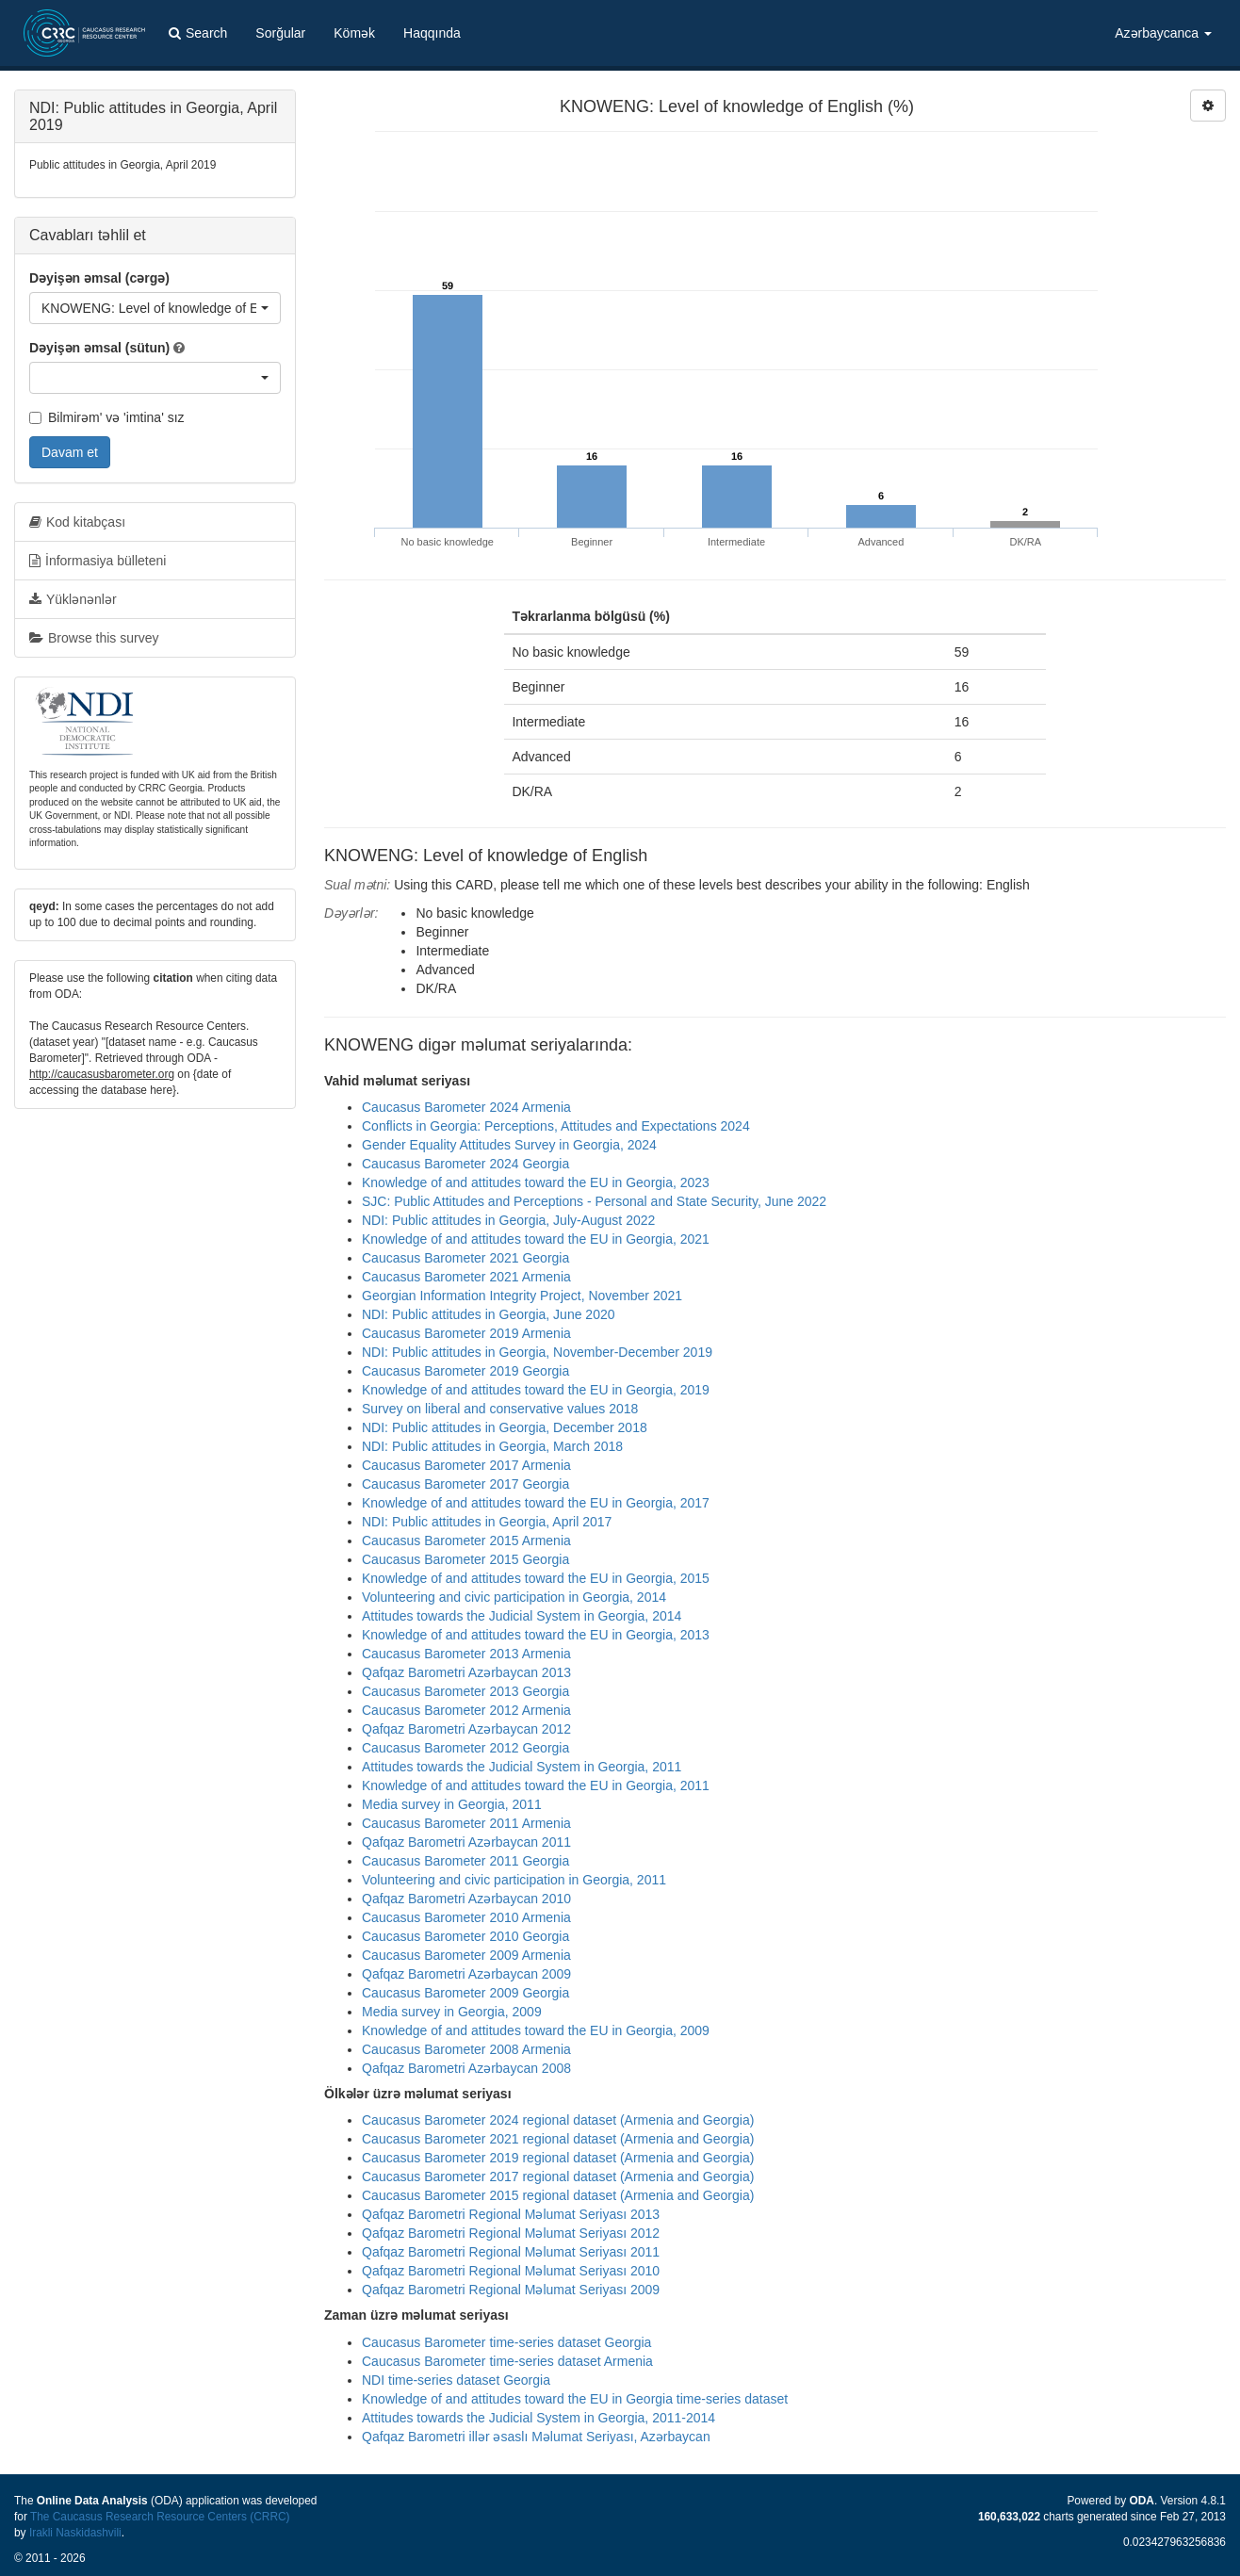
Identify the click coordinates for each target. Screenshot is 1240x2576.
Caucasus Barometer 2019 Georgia (465, 1370)
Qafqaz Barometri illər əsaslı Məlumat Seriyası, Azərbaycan (536, 2436)
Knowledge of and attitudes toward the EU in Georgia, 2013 (536, 1634)
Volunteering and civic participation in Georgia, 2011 (514, 1879)
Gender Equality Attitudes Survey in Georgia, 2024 (509, 1144)
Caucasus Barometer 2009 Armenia (466, 1955)
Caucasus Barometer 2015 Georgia (465, 1559)
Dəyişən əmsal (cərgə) (99, 277)
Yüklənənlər (73, 599)
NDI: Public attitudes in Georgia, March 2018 (492, 1446)
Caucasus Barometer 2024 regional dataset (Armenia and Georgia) (558, 2120)
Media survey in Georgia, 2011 (452, 1804)
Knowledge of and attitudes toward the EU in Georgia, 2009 (536, 2030)
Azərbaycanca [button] (1163, 33)
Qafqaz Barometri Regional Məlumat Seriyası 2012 (511, 2233)
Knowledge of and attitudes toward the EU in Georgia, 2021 (536, 1239)
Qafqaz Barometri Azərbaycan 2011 (466, 1842)
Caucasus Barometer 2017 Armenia (466, 1465)
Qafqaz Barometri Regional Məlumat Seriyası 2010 (511, 2270)
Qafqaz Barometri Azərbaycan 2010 (466, 1898)
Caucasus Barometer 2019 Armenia (466, 1333)
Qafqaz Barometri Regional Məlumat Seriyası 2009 (511, 2289)
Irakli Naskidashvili (75, 2532)
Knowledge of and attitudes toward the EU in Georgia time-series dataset (575, 2398)
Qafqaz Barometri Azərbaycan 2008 (466, 2068)
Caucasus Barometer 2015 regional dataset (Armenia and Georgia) (558, 2195)
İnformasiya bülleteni (97, 560)
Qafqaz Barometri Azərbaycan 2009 (466, 1973)
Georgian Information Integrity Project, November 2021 (522, 1295)
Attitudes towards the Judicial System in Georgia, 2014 (521, 1615)
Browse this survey (93, 637)
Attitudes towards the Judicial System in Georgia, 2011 (521, 1766)
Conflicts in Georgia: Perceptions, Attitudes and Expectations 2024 (556, 1125)
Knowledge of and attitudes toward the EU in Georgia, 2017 (536, 1502)
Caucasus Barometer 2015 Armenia (466, 1540)
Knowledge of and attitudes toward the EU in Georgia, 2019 (536, 1389)
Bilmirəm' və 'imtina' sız (107, 417)
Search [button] (198, 33)
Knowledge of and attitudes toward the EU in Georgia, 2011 (536, 1785)
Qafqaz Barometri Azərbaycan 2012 (466, 1728)
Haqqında (432, 33)
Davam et (69, 452)
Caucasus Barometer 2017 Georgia (465, 1484)
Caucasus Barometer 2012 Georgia (465, 1747)
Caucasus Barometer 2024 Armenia (466, 1107)
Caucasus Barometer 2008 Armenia (466, 2049)
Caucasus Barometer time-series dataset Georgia (506, 2342)
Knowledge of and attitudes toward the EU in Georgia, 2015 (536, 1578)
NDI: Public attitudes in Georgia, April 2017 (487, 1521)
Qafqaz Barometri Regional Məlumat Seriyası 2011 (511, 2251)
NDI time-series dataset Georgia (456, 2380)
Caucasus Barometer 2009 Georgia (465, 1992)
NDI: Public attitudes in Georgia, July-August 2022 (508, 1220)
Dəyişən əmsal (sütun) (99, 347)
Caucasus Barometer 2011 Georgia (465, 1860)
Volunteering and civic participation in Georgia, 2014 (514, 1597)
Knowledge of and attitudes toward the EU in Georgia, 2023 (536, 1182)
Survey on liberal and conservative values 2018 (500, 1408)
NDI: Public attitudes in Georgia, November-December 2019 (537, 1352)
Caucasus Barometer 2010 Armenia (466, 1917)
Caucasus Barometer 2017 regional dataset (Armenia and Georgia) (558, 2176)
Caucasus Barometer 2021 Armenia (466, 1276)
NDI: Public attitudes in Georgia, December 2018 (504, 1427)
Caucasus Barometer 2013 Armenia (466, 1653)
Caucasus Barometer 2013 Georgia (465, 1691)
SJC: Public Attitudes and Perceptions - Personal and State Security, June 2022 (594, 1201)
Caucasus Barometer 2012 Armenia (466, 1710)
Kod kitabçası (77, 522)
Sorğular (280, 33)
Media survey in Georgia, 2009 (452, 2011)
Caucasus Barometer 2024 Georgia (465, 1163)
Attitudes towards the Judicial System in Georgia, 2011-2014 (538, 2417)
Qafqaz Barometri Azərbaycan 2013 (466, 1672)
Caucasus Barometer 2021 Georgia (465, 1257)
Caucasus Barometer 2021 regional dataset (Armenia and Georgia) (558, 2138)
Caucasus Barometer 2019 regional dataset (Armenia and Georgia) (558, 2157)
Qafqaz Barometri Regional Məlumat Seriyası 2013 (511, 2214)
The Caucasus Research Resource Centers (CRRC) (160, 2516)
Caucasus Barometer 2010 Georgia (465, 1936)
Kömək (354, 33)
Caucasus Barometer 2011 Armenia (466, 1823)
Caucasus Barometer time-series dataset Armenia (507, 2361)
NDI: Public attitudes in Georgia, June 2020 (488, 1314)
